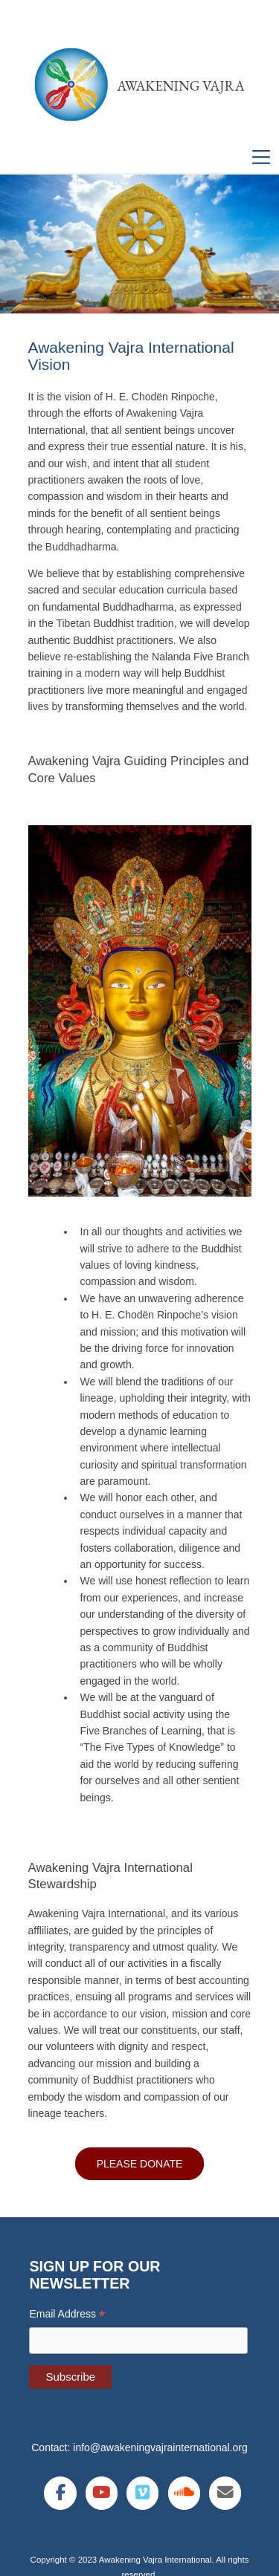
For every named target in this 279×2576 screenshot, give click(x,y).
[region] (139, 244)
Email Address (67, 2314)
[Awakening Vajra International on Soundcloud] (184, 2493)
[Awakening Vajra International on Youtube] (102, 2493)
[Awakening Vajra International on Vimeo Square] (142, 2493)
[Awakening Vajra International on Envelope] (225, 2493)
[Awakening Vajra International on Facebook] (60, 2493)
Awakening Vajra (181, 86)
